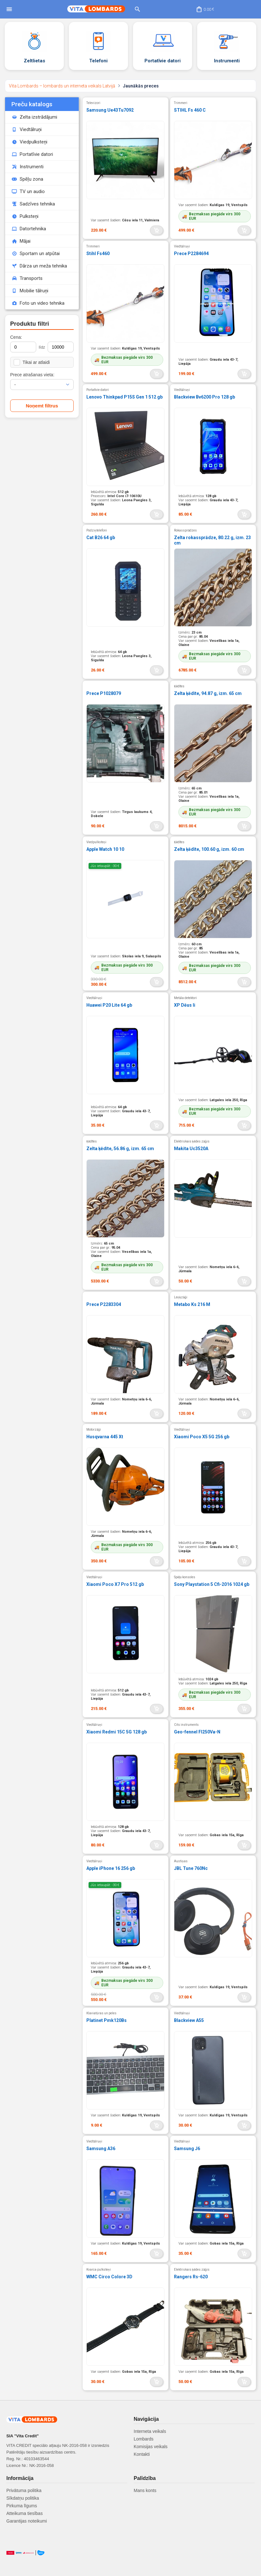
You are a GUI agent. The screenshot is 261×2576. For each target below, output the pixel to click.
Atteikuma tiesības (24, 2513)
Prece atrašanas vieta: (32, 374)
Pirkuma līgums (21, 2505)
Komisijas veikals (151, 2446)
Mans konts (145, 2490)
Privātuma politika (24, 2490)
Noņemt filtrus (42, 405)
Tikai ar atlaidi (32, 362)
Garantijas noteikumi (26, 2521)
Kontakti (142, 2454)
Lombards (143, 2438)
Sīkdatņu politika (22, 2498)
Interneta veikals (150, 2431)
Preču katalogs (31, 104)
